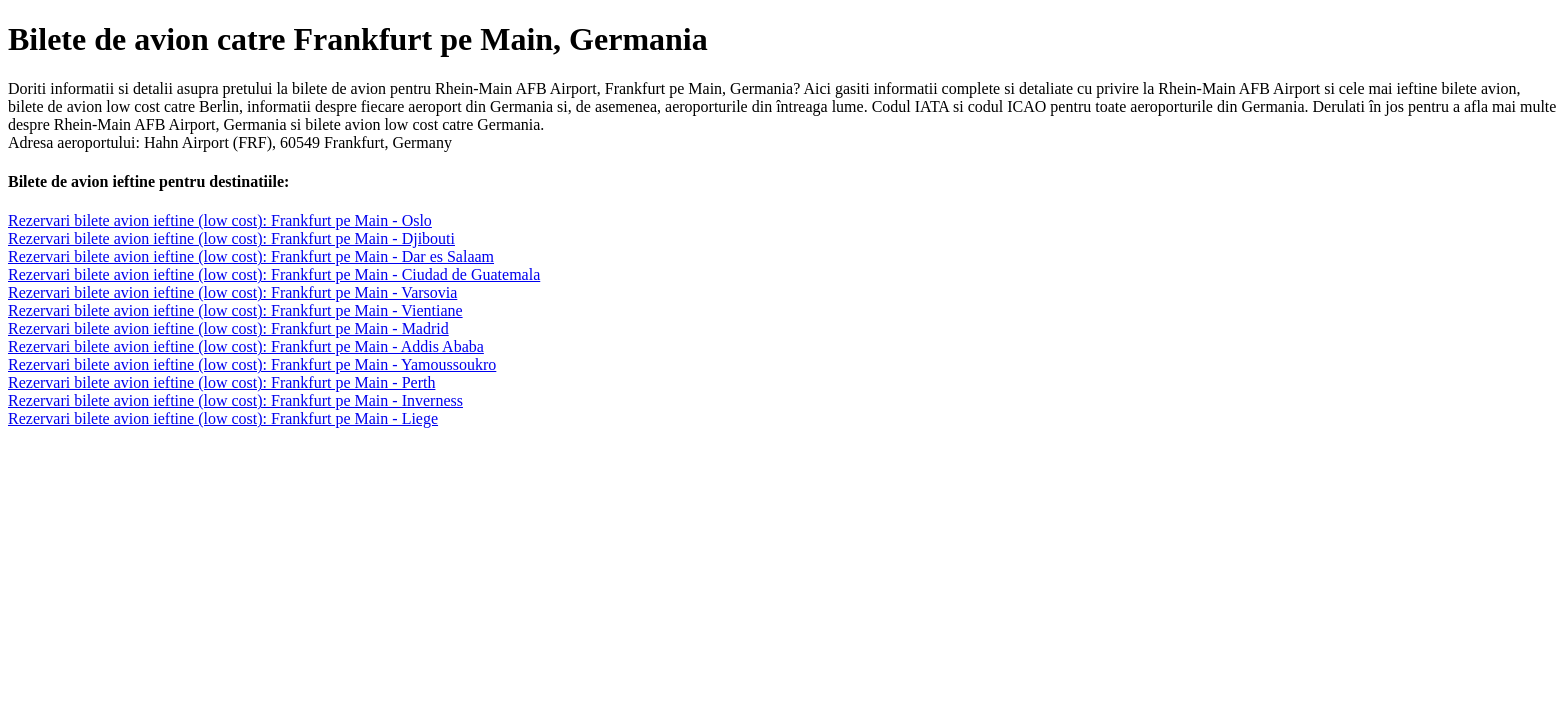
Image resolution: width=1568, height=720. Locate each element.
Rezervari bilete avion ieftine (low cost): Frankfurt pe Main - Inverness (235, 400)
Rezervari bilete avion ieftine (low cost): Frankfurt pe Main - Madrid (228, 328)
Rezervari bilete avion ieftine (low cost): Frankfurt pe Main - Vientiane (235, 310)
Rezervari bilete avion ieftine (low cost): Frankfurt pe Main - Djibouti (231, 238)
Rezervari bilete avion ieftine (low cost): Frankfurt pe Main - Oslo (220, 220)
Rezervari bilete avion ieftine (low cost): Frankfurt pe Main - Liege (223, 418)
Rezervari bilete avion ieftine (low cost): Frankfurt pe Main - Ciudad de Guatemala (274, 274)
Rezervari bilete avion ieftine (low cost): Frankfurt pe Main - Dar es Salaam (251, 256)
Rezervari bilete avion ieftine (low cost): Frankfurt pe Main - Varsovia (232, 292)
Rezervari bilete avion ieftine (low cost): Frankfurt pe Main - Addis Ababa (246, 346)
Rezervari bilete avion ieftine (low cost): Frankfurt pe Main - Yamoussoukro (252, 364)
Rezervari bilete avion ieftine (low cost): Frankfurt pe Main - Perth (221, 382)
